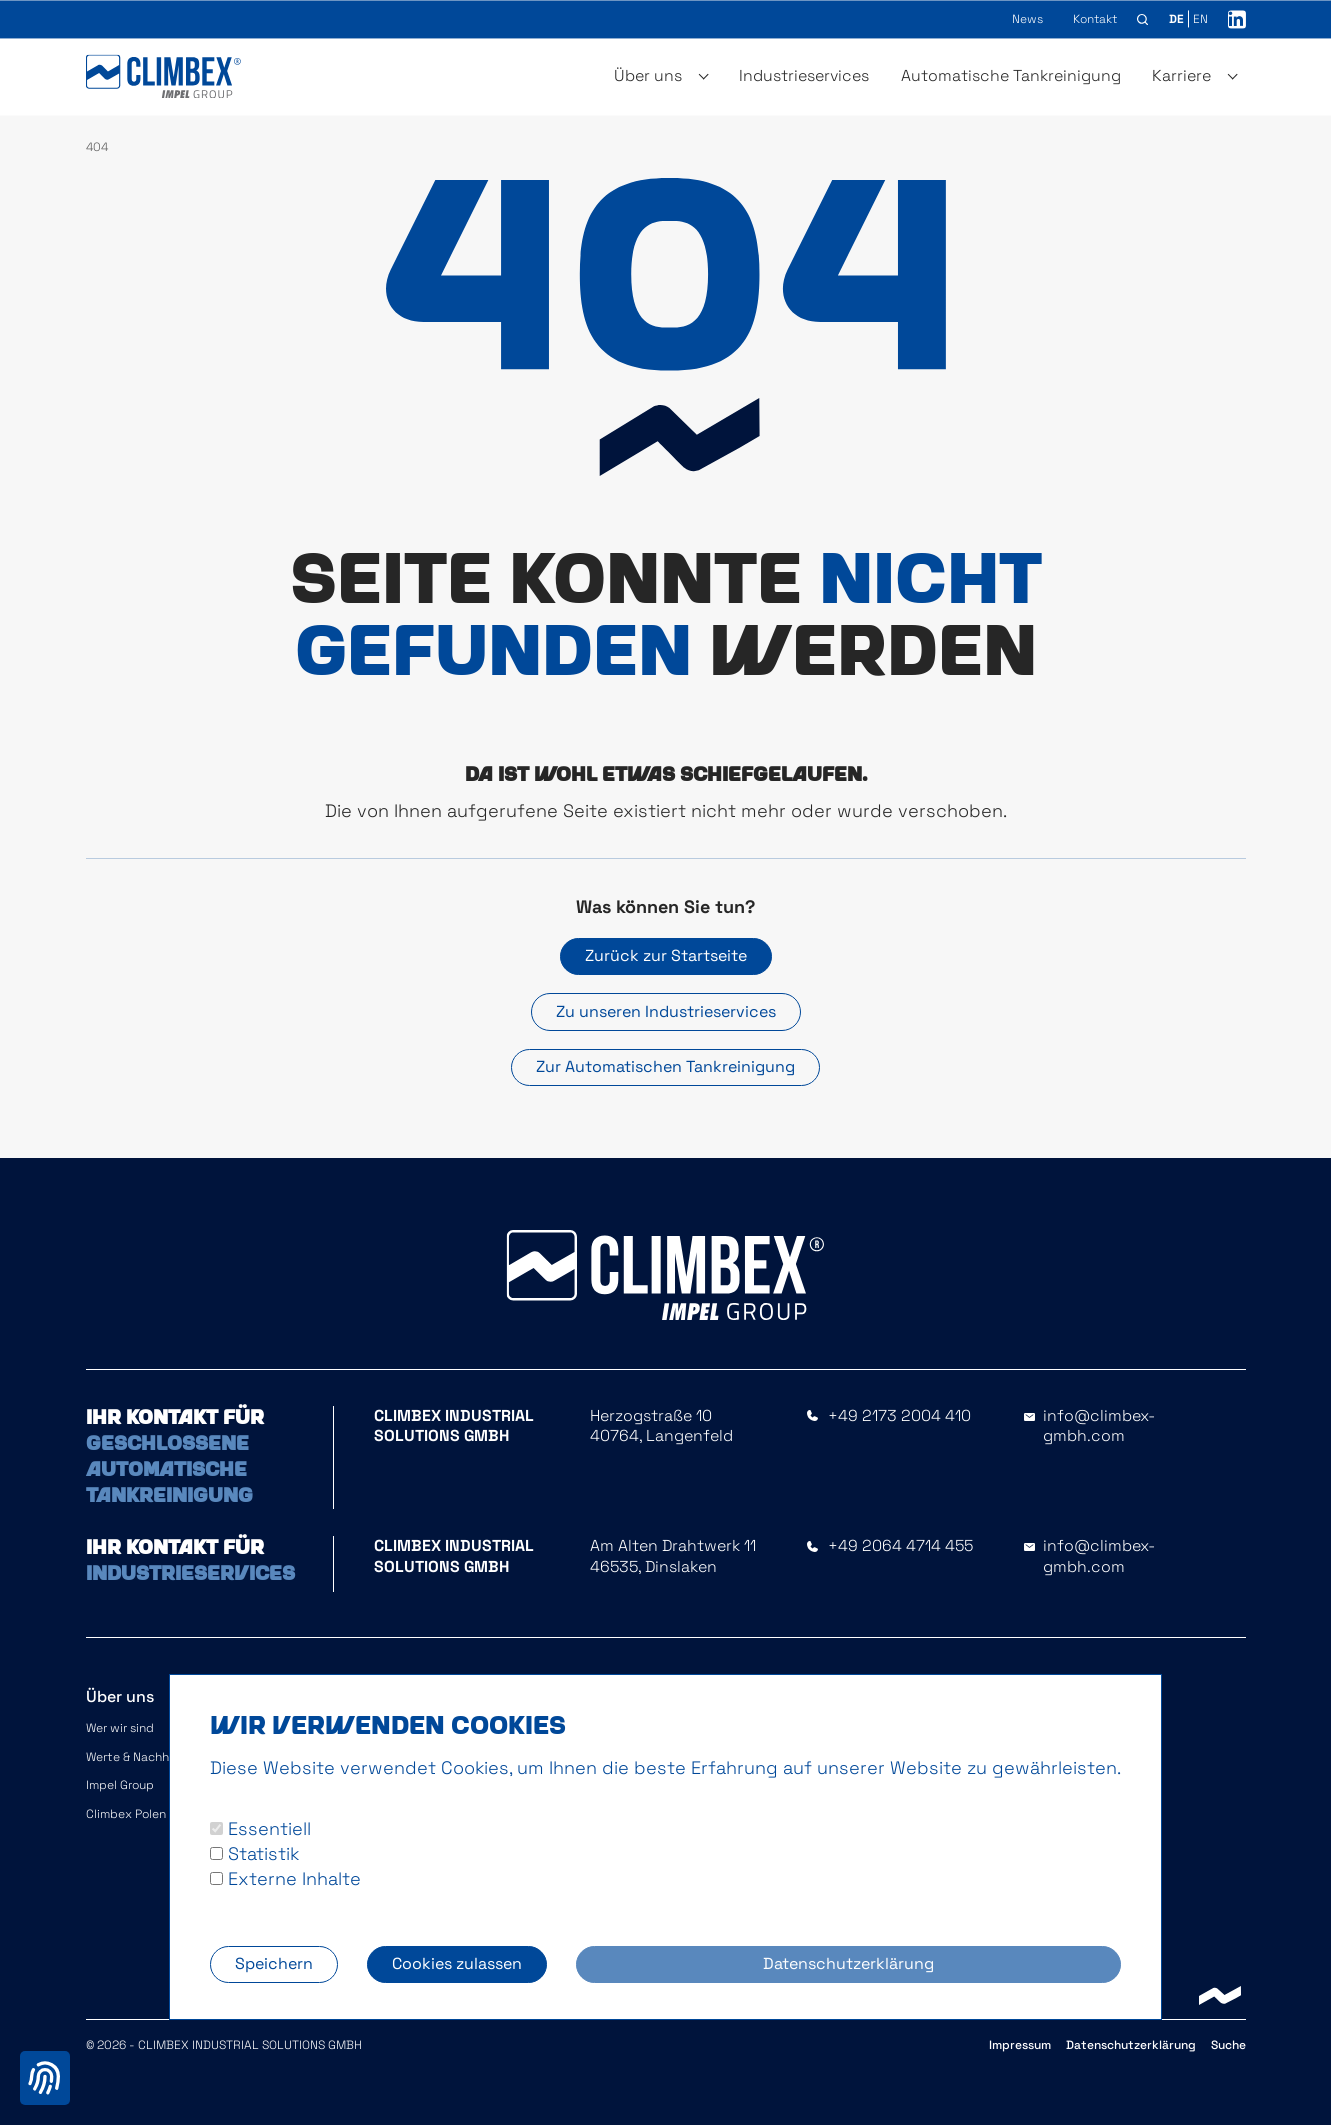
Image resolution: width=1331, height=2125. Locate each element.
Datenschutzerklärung (848, 1963)
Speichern (274, 1963)
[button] (1143, 20)
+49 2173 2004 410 (899, 1416)
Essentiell (260, 1828)
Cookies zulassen (457, 1963)
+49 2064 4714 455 (900, 1546)
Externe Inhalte (285, 1878)
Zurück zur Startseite (666, 955)
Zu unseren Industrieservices (666, 1011)
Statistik (254, 1853)
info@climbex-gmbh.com (1099, 1426)
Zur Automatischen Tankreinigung (665, 1066)
